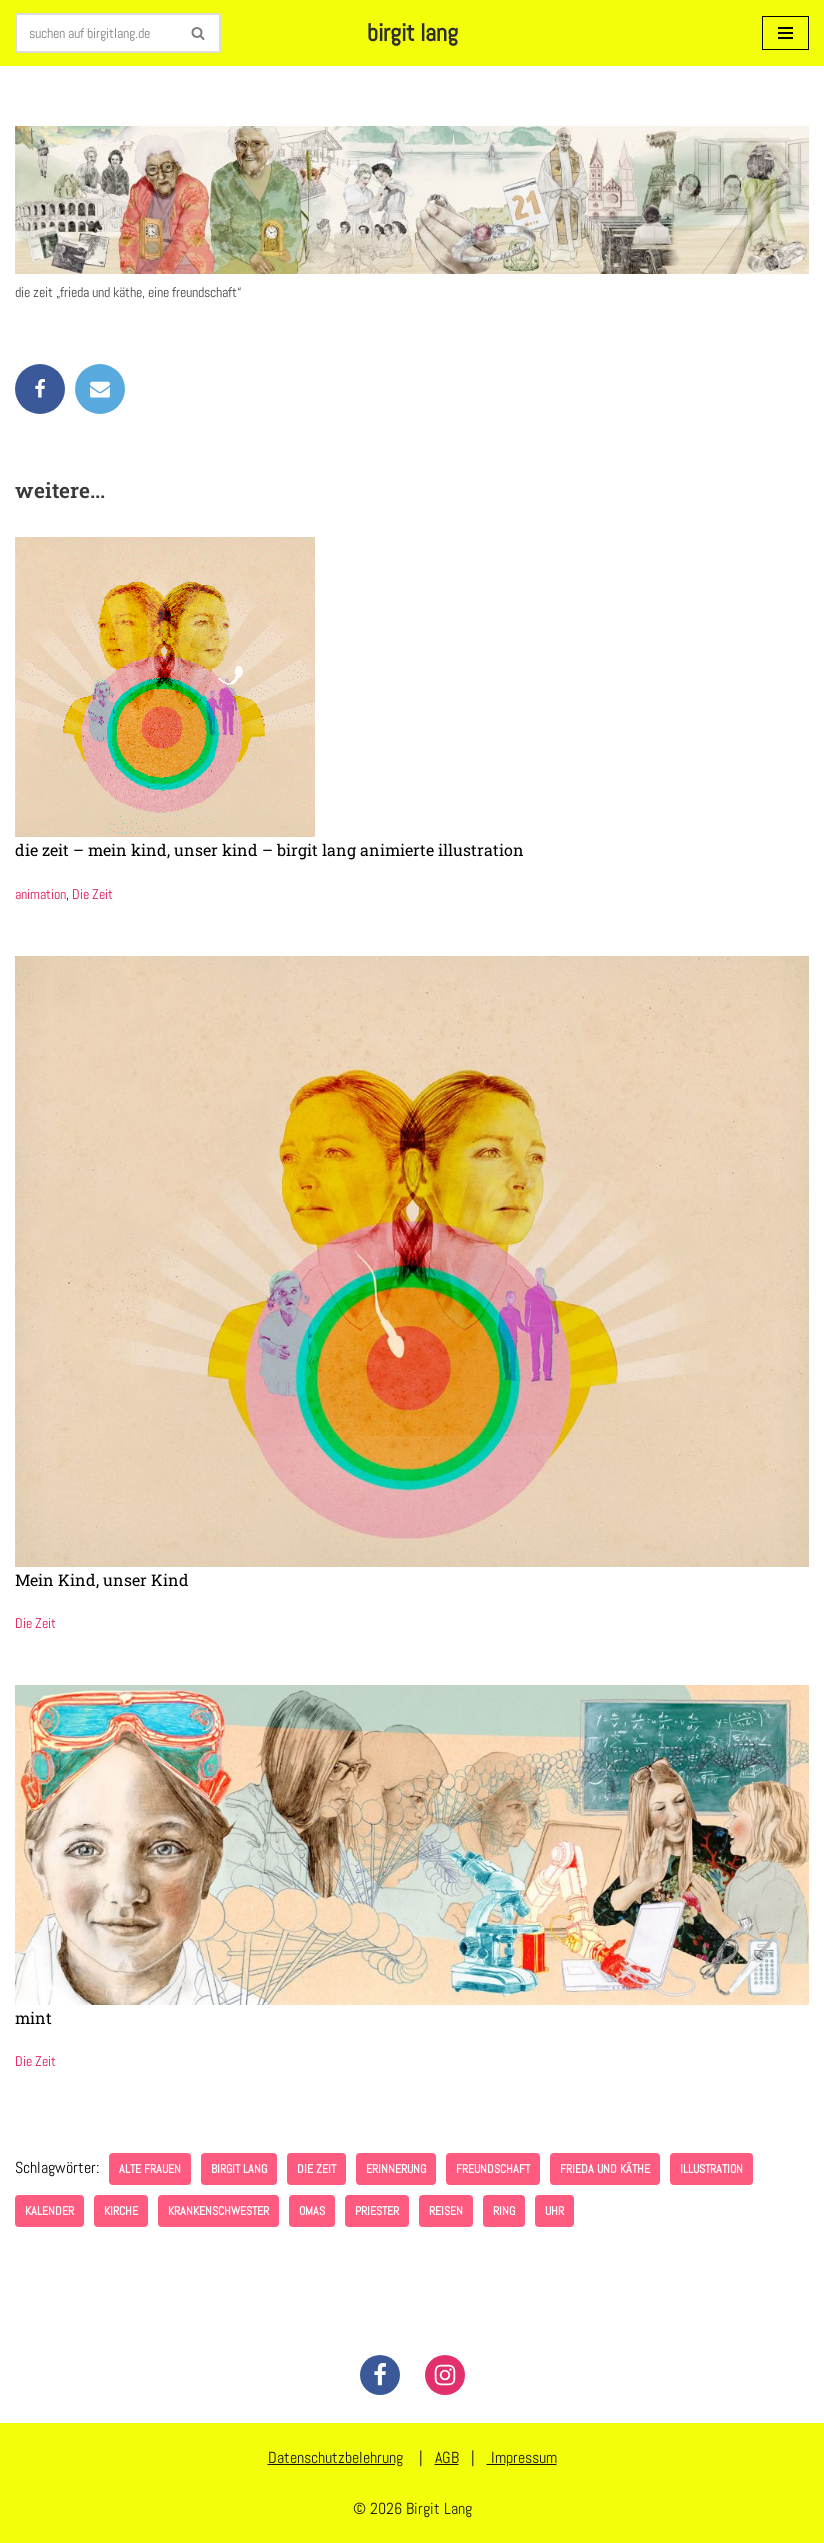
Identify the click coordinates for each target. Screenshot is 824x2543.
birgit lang (239, 2169)
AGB (447, 2457)
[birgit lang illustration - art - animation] (412, 33)
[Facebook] (380, 2375)
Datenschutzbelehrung (335, 2457)
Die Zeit (92, 894)
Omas (312, 2211)
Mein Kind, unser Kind (102, 1579)
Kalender (49, 2211)
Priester (377, 2211)
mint (33, 2017)
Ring (504, 2211)
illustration (711, 2169)
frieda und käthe (605, 2169)
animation (40, 894)
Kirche (121, 2211)
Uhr (554, 2211)
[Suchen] (95, 33)
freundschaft (493, 2169)
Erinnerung (396, 2169)
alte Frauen (150, 2169)
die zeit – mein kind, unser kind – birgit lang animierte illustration (269, 849)
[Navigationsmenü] (785, 33)
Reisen (446, 2211)
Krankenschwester (218, 2211)
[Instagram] (445, 2375)
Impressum (522, 2457)
